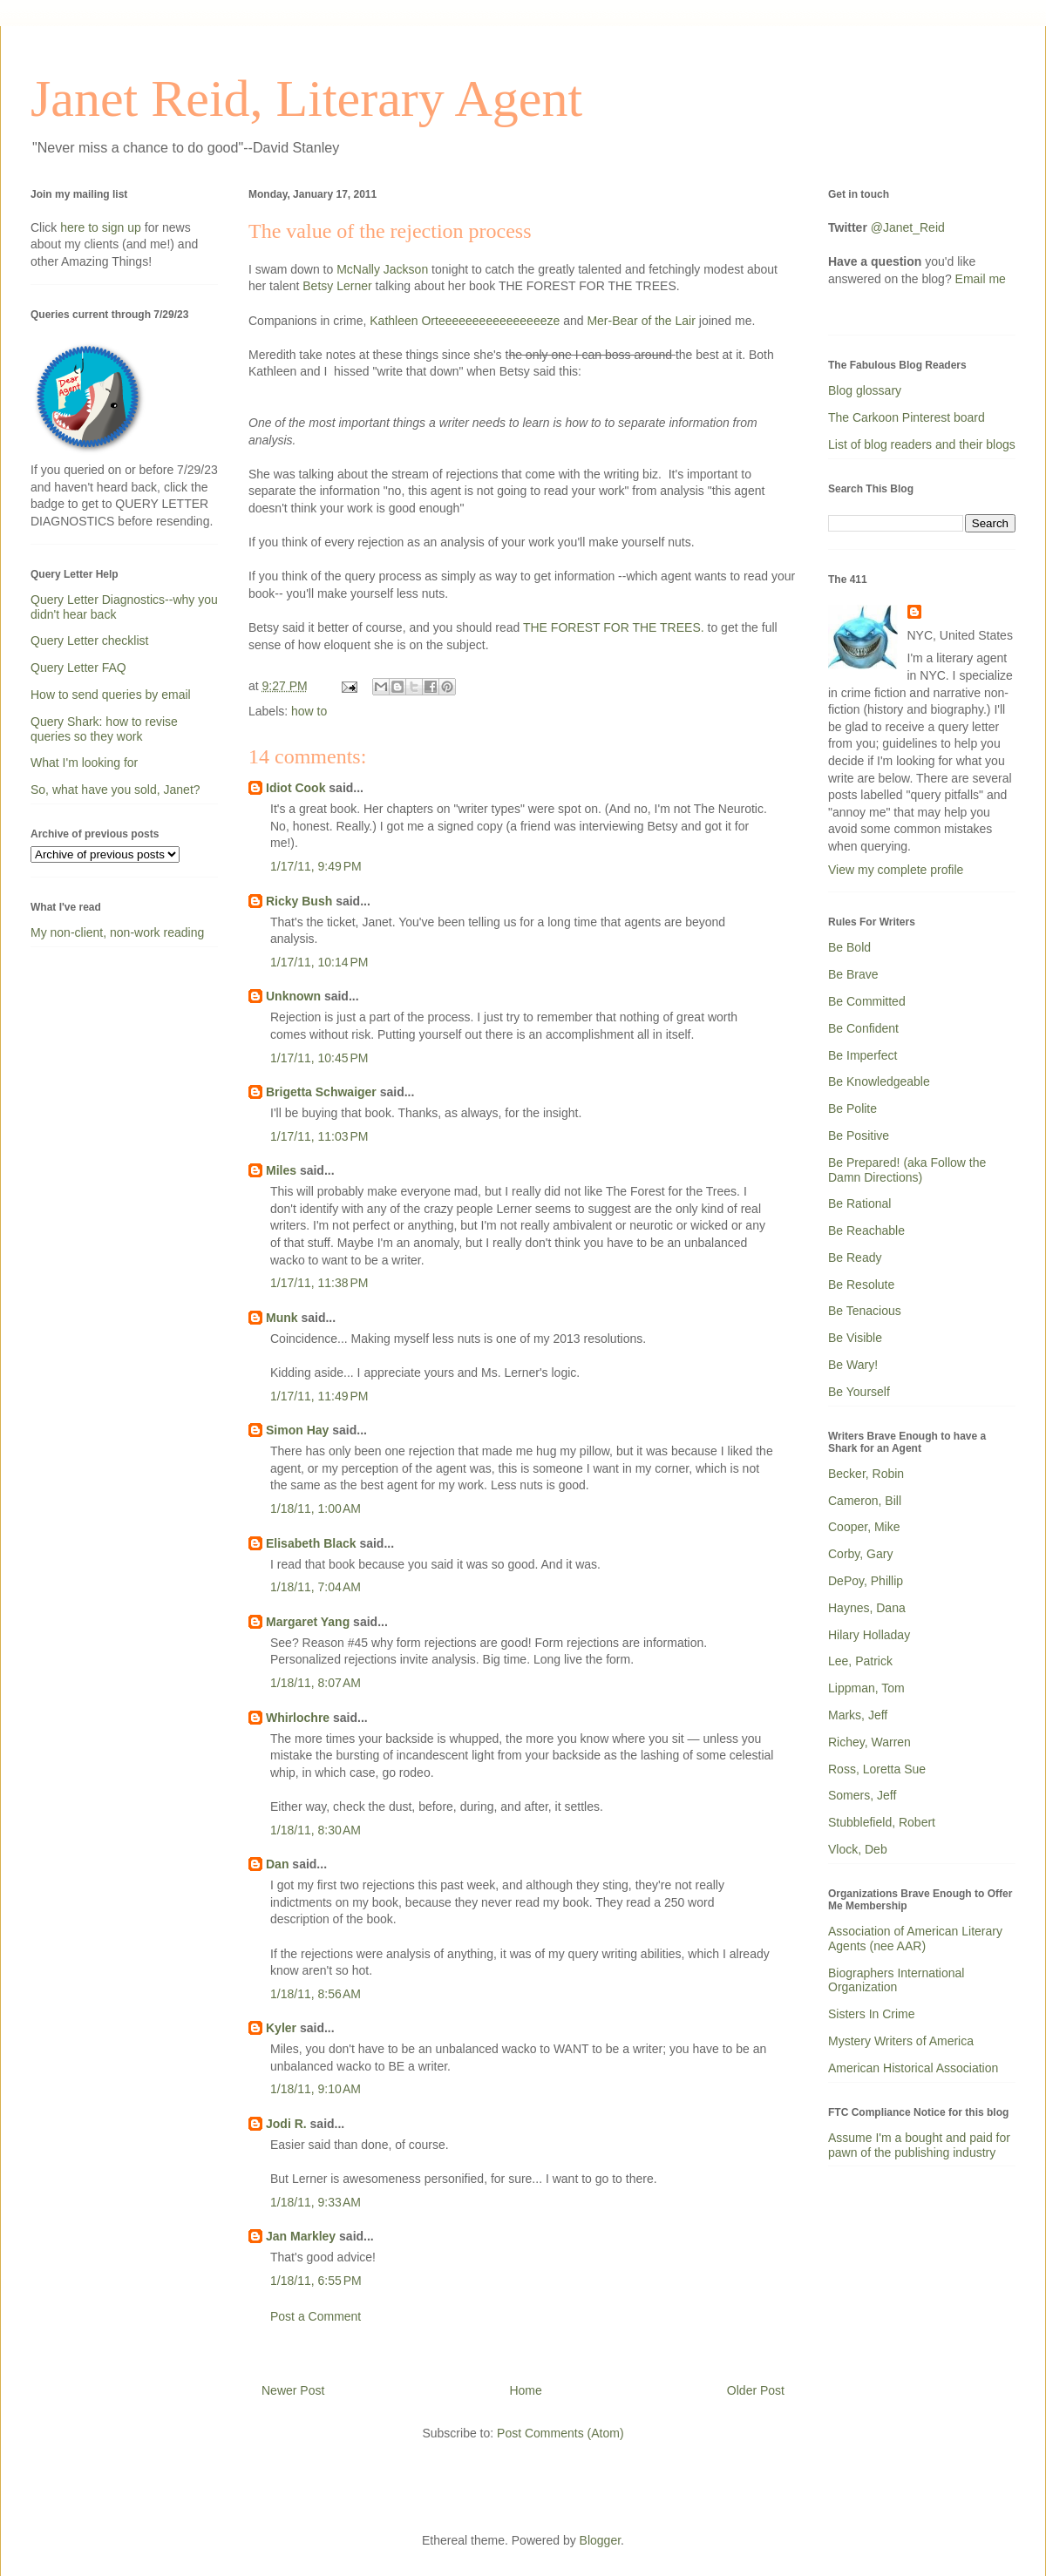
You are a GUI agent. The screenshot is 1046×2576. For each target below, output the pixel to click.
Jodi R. (286, 2124)
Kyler (281, 2028)
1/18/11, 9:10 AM (315, 2089)
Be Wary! (853, 1365)
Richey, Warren (869, 1742)
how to (309, 711)
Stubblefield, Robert (881, 1822)
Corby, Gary (860, 1554)
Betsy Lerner (336, 286)
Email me (980, 279)
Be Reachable (866, 1230)
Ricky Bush (299, 901)
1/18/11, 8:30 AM (315, 1830)
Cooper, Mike (864, 1527)
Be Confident (863, 1028)
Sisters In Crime (871, 2014)
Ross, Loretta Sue (877, 1769)
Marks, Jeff (857, 1715)
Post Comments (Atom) (560, 2433)
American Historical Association (913, 2068)
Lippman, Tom (866, 1688)
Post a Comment (315, 2316)
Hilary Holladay (869, 1635)
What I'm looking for (84, 762)
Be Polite (852, 1108)
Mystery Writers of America (901, 2041)
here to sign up (102, 227)
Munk (282, 1318)
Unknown (293, 996)
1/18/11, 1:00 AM (315, 1508)
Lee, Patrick (860, 1661)
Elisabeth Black (311, 1543)
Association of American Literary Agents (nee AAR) (915, 1938)
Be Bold (849, 947)
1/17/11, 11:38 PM (319, 1283)
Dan (277, 1864)
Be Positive (858, 1135)
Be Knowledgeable (879, 1081)
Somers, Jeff (862, 1795)
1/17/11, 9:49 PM (316, 866)
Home (525, 2390)
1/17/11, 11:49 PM (319, 1396)
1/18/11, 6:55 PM (316, 2281)
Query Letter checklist (89, 640)
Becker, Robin (866, 1474)
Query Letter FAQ (78, 668)
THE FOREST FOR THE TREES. (613, 627)
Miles (281, 1170)
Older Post (755, 2390)
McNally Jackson (382, 269)
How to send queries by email (111, 695)
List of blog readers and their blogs (921, 444)
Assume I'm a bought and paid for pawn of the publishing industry (919, 2145)
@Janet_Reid (908, 227)
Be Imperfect (862, 1055)
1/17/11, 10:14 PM (319, 962)
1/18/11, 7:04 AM (315, 1587)
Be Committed (867, 1001)
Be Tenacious (864, 1311)
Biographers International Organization (896, 1980)
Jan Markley (301, 2236)
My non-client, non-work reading (117, 932)
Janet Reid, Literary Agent (306, 98)
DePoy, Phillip (865, 1581)
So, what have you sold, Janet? (115, 790)
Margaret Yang (308, 1622)
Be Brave (853, 974)
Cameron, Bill (864, 1501)
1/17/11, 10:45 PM (319, 1058)
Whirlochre (297, 1718)
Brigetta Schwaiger (321, 1092)
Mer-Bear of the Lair (642, 321)
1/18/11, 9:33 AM (315, 2202)
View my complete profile (895, 870)
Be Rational (859, 1203)
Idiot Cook (295, 788)
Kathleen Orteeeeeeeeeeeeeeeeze (466, 321)
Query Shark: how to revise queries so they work (104, 729)
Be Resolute (861, 1284)
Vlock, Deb (857, 1849)
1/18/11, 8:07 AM (315, 1683)
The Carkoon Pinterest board (906, 417)
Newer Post (293, 2390)
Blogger (600, 2540)
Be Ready (854, 1257)
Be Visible (855, 1338)
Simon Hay (297, 1430)
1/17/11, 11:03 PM (319, 1136)
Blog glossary (864, 390)
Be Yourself (859, 1392)
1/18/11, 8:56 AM (315, 1994)
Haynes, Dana (867, 1608)
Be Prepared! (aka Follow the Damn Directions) (907, 1170)
